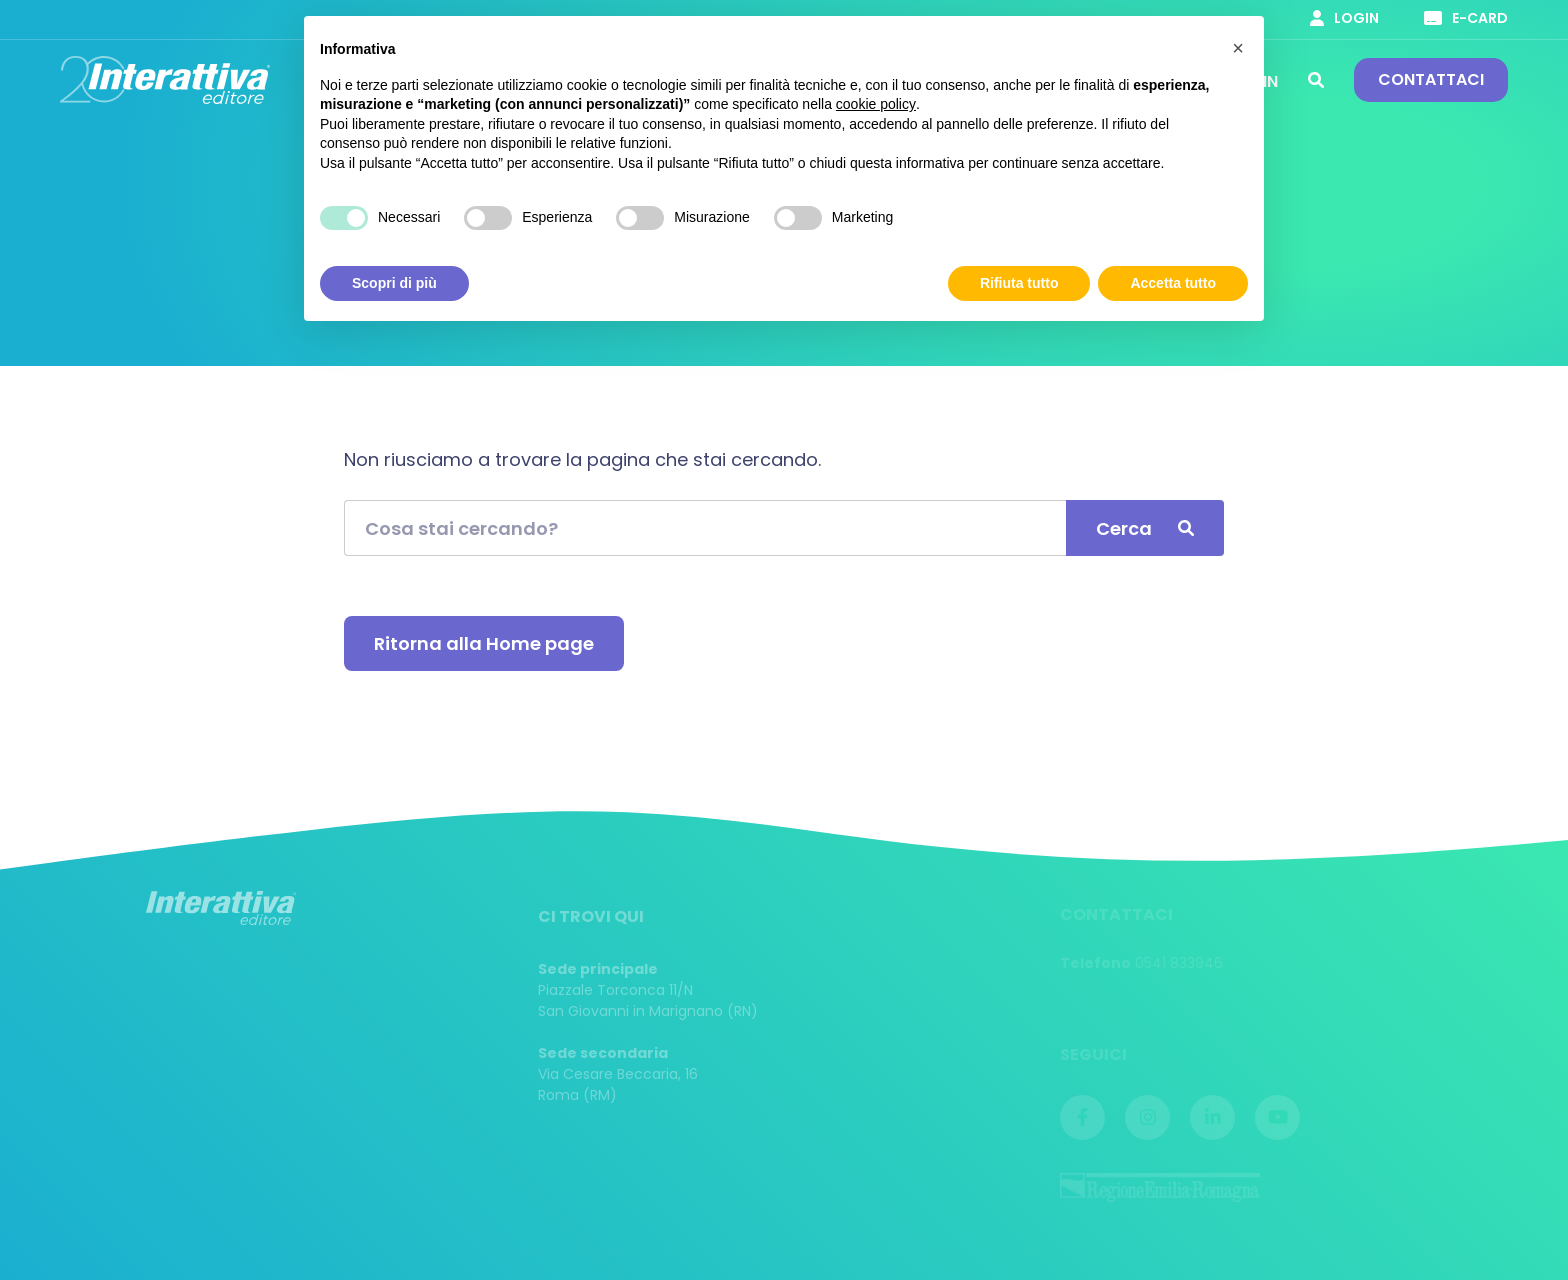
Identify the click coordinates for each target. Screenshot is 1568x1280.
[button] (1238, 48)
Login (1344, 18)
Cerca (1316, 80)
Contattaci (1431, 79)
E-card (1466, 18)
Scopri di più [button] (394, 283)
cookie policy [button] (876, 104)
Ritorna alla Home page (484, 643)
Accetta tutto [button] (1173, 283)
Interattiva (165, 80)
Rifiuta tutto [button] (1019, 283)
